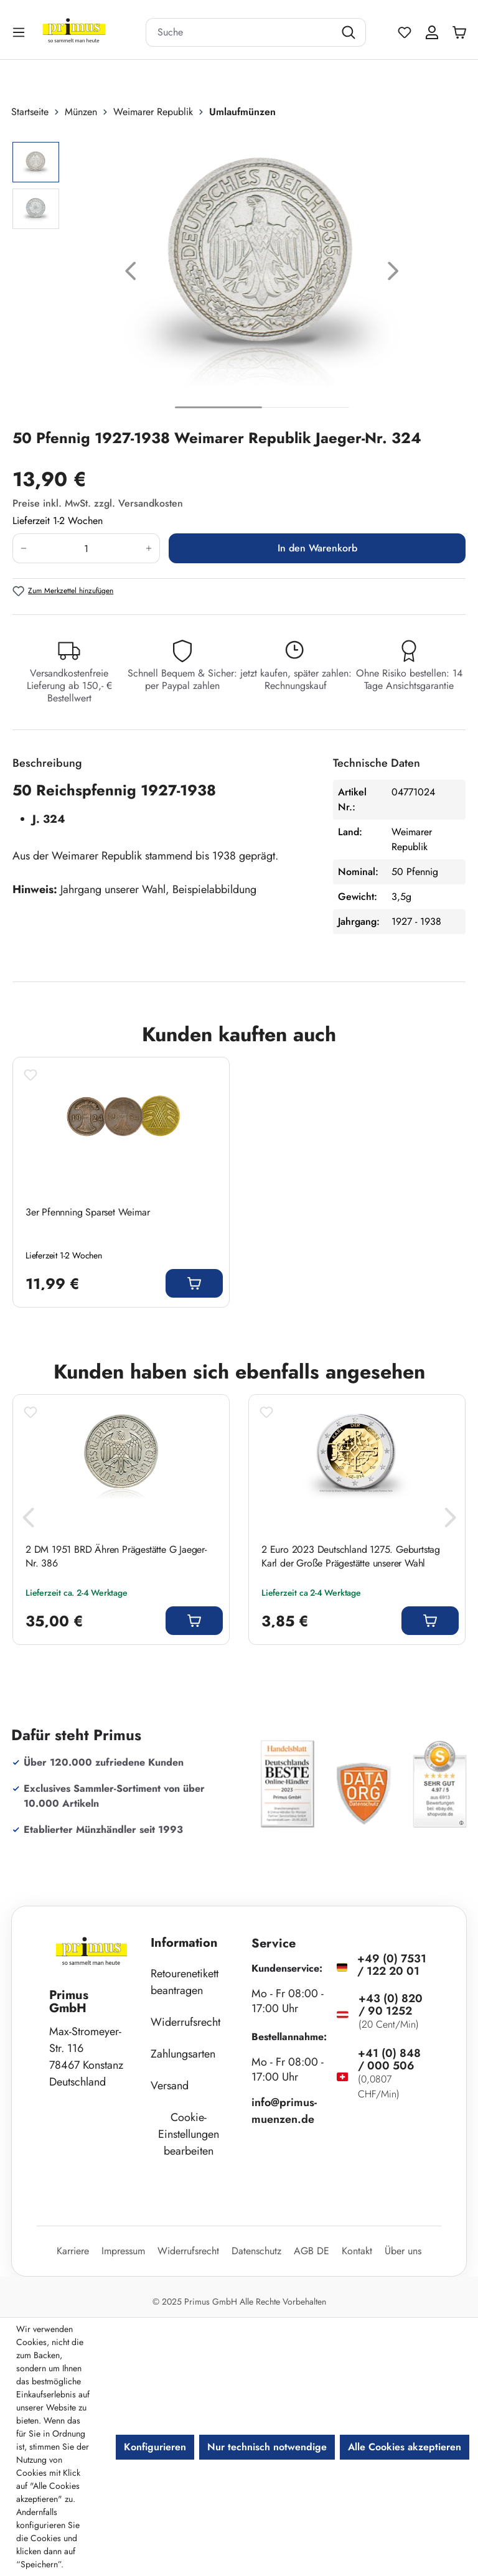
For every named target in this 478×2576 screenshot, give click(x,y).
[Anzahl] (86, 548)
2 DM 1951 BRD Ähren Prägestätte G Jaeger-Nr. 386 (116, 1556)
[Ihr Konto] (432, 32)
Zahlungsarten (183, 2054)
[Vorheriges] (130, 273)
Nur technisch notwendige (267, 2447)
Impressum (123, 2251)
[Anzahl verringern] (23, 548)
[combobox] (240, 32)
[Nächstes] (393, 273)
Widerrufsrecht (185, 2022)
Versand (170, 2085)
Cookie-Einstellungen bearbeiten (188, 2134)
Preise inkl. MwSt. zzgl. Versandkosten (97, 503)
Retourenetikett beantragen (184, 1981)
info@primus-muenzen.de (284, 2110)
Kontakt (357, 2251)
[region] (239, 273)
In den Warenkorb (317, 548)
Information (184, 1942)
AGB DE (311, 2251)
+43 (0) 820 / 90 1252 (390, 2004)
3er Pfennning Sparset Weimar (87, 1212)
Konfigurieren (155, 2447)
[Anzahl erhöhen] (149, 548)
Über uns (403, 2251)
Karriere (73, 2251)
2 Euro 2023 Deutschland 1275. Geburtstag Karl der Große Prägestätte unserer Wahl (350, 1556)
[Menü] (20, 32)
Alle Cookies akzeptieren (404, 2447)
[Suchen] (350, 32)
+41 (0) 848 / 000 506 (389, 2059)
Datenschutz (256, 2251)
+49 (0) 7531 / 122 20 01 (391, 1964)
